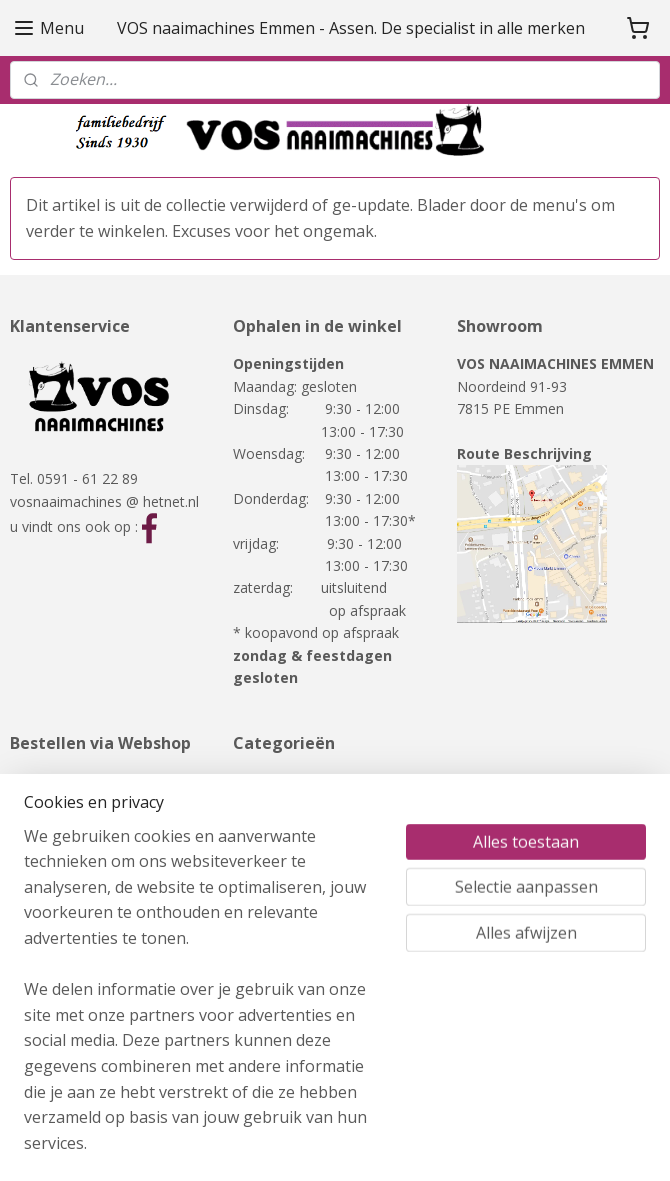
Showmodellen (281, 847)
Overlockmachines (292, 825)
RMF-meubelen (282, 870)
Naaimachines (279, 780)
